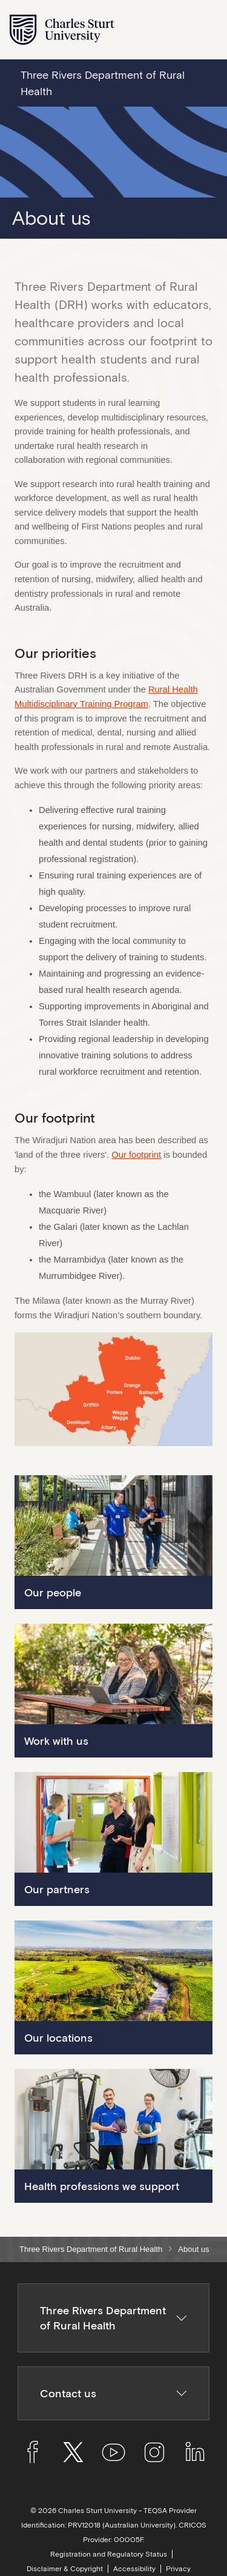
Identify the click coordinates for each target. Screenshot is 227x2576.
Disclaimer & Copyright (65, 2568)
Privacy (178, 2568)
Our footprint (136, 1155)
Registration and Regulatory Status (108, 2554)
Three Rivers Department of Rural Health (90, 2249)
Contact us (114, 2393)
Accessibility (134, 2568)
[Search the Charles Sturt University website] (179, 30)
